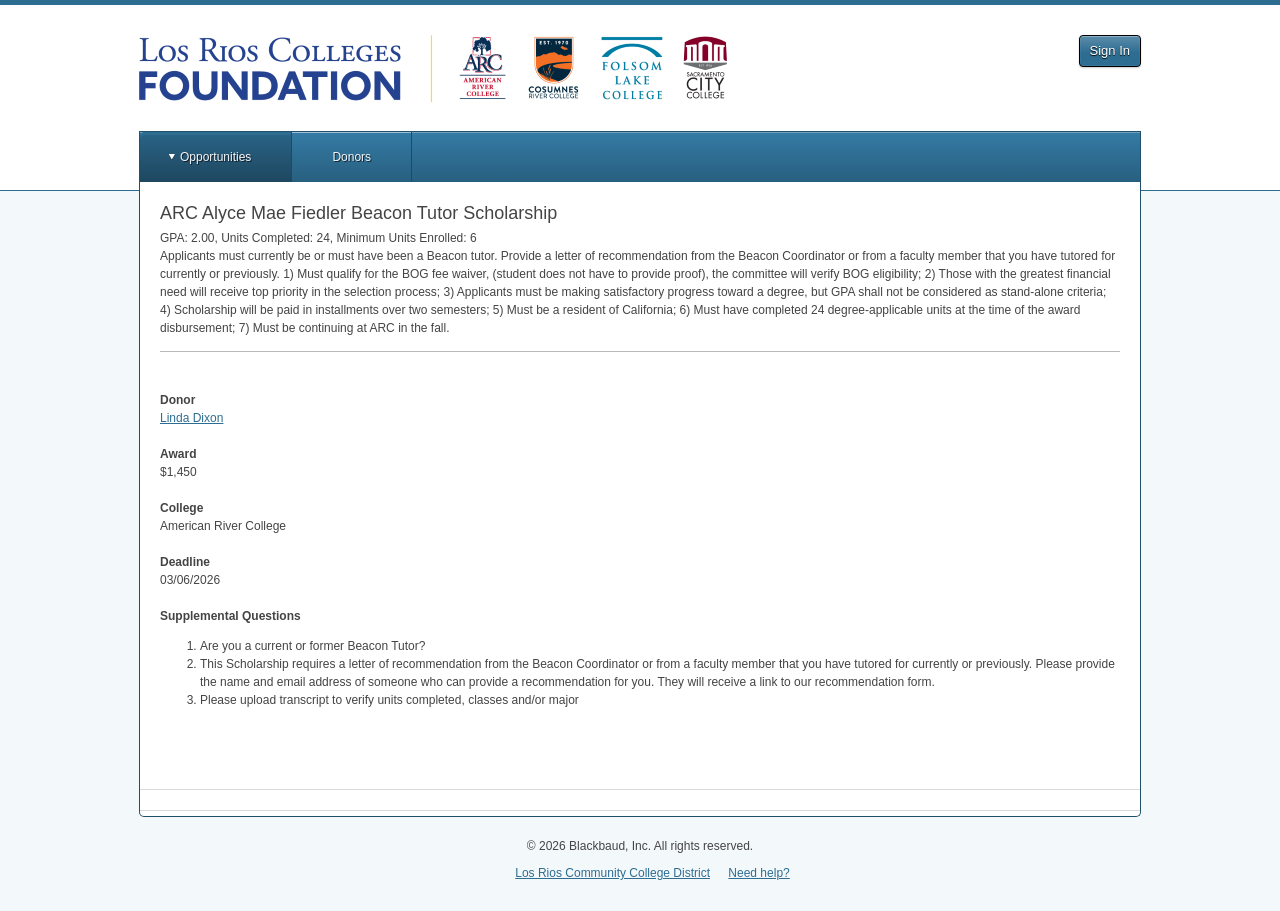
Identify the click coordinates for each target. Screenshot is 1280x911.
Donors (351, 157)
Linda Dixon (191, 418)
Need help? (758, 873)
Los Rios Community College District (612, 873)
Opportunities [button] (215, 157)
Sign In (1110, 50)
